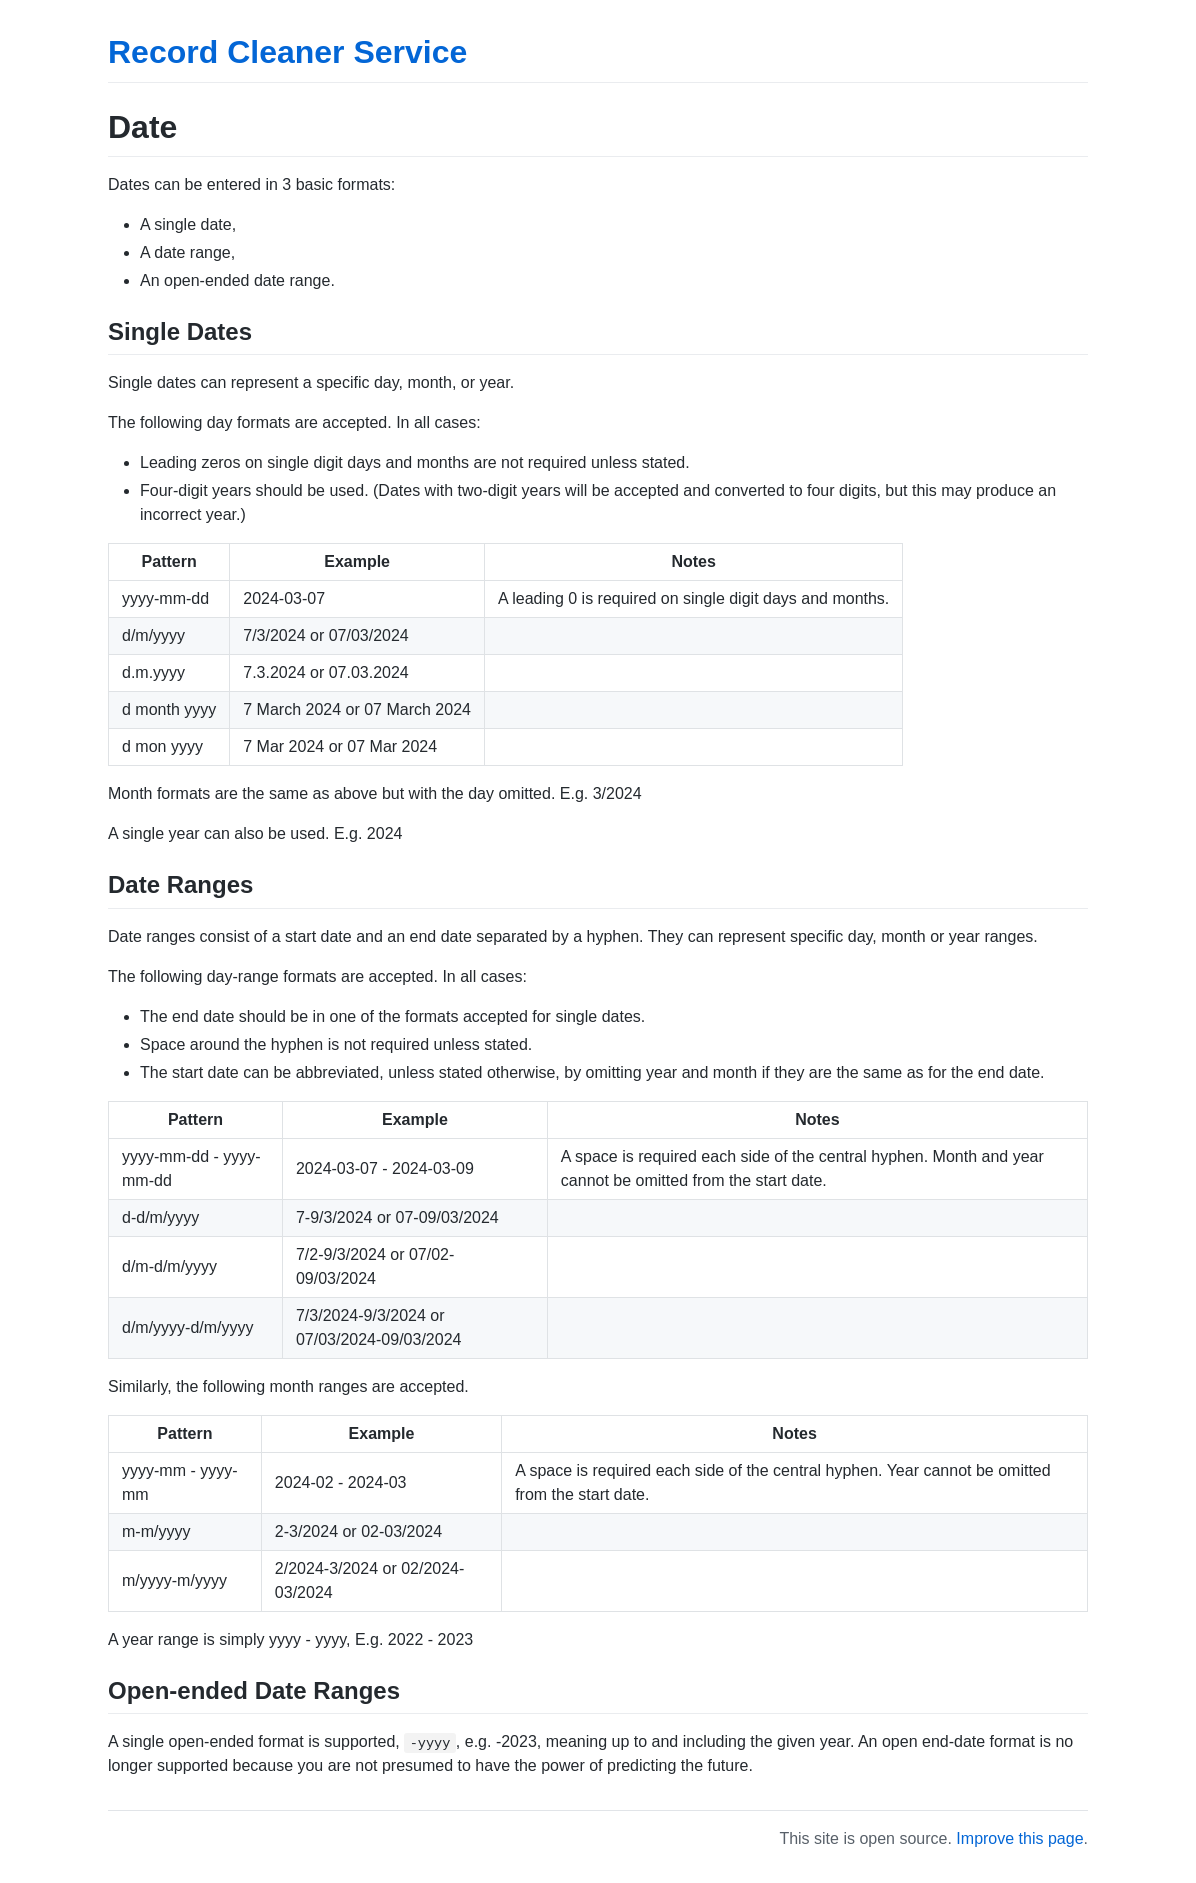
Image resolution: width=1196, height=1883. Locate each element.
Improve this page (1019, 1838)
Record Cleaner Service (287, 52)
